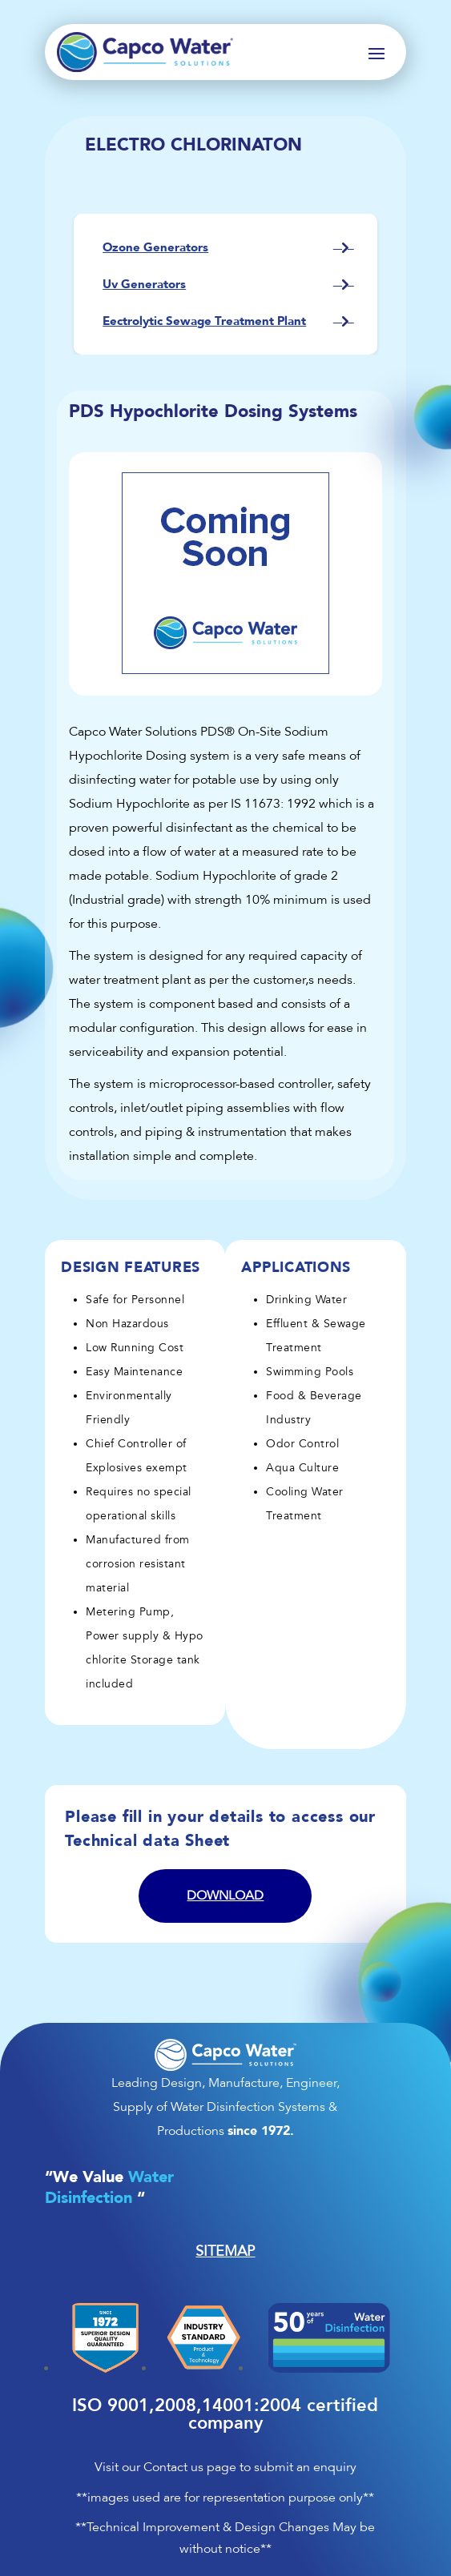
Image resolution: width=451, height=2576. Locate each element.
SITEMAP (225, 2251)
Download (225, 1896)
